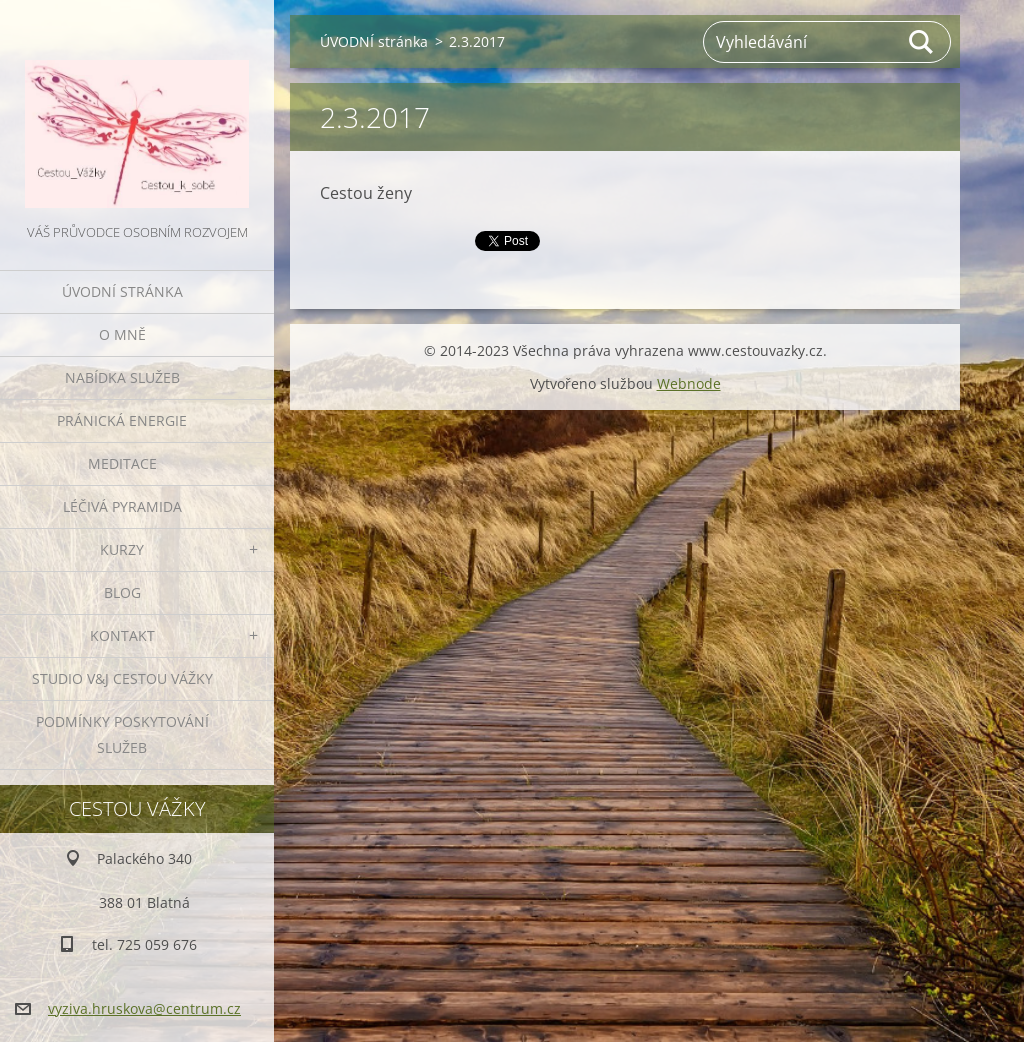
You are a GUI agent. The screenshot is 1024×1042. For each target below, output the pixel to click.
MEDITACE (122, 463)
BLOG (122, 592)
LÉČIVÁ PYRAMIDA (122, 506)
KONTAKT (122, 635)
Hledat (922, 42)
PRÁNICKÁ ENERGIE (122, 420)
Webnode (689, 383)
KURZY (122, 549)
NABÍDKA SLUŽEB (122, 377)
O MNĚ (122, 334)
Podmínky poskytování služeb (122, 734)
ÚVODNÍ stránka (122, 291)
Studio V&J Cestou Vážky (122, 678)
